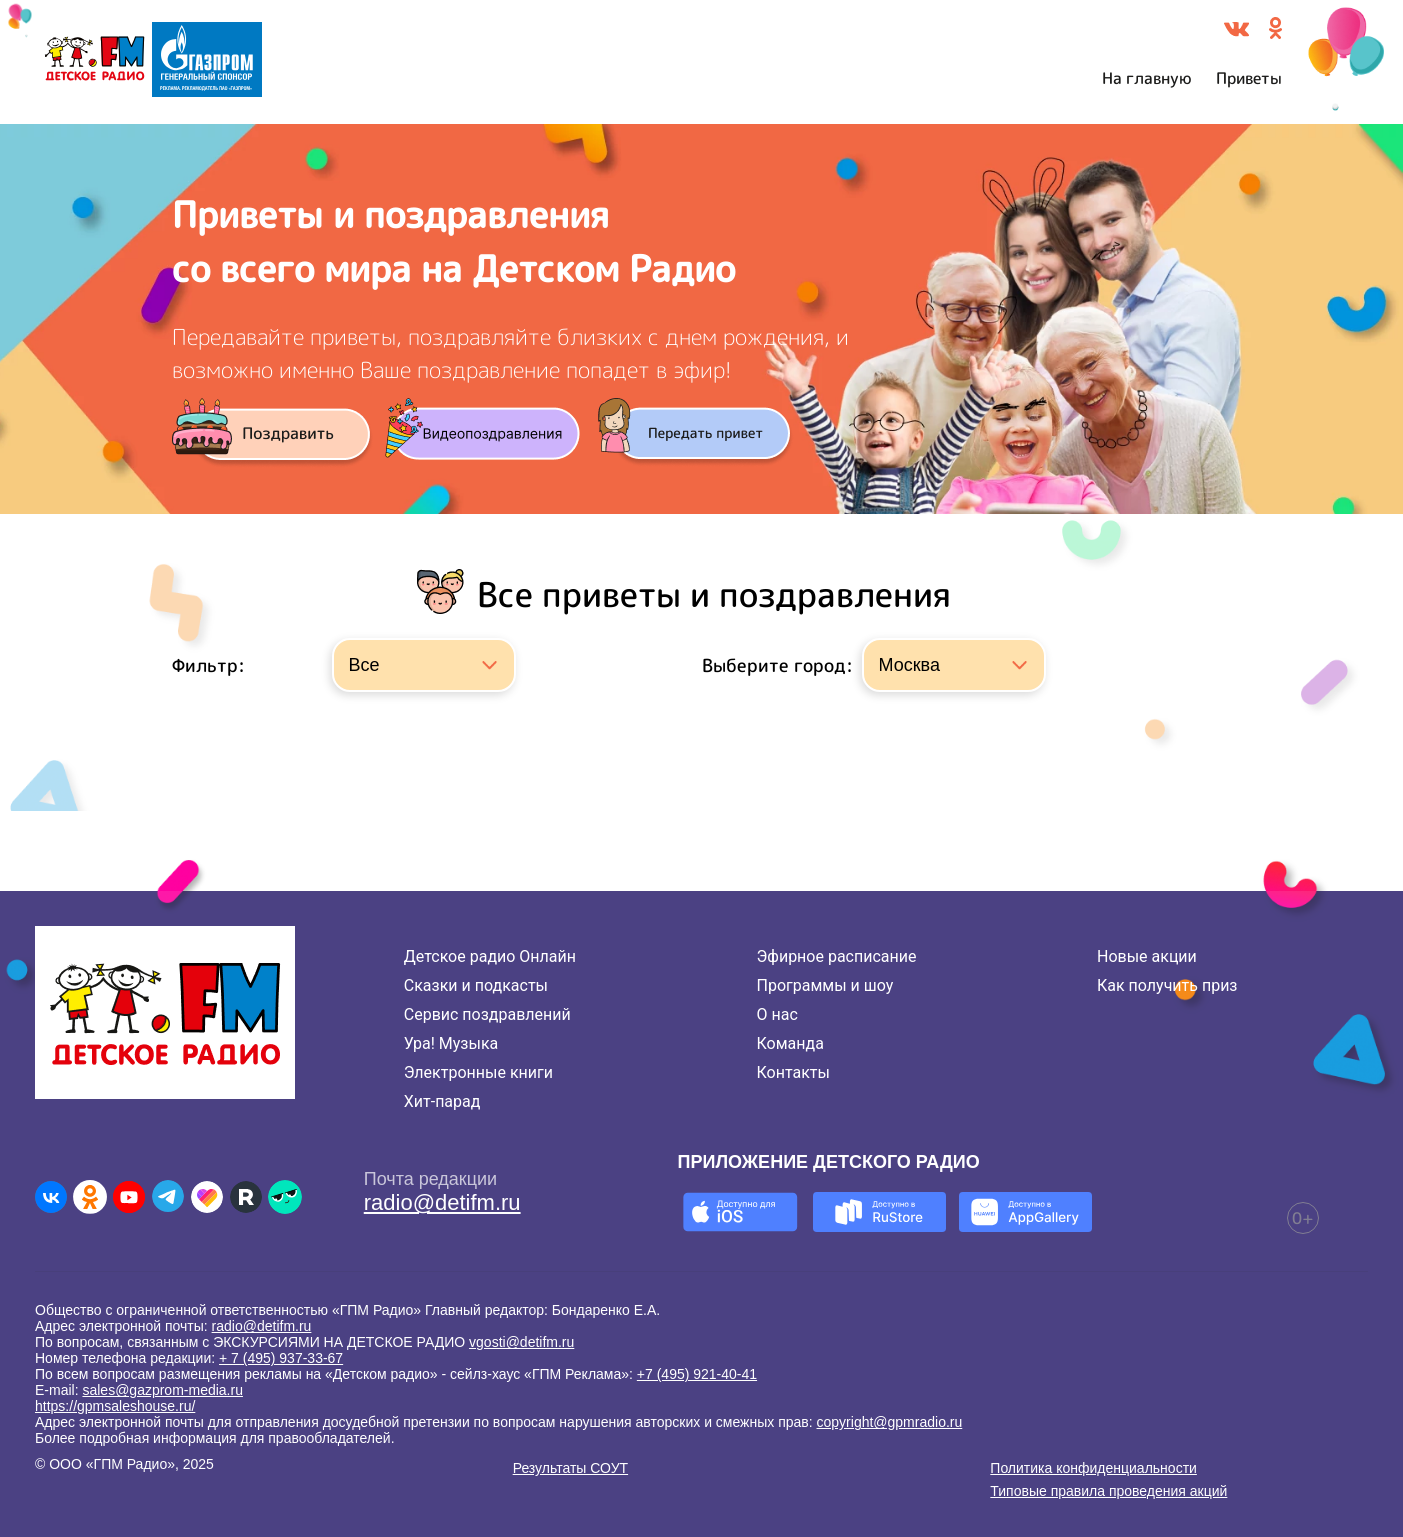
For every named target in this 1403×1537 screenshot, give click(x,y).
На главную (1147, 78)
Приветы (1249, 78)
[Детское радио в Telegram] (168, 1197)
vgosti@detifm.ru (521, 1342)
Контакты (793, 1072)
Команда (790, 1043)
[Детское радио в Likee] (207, 1197)
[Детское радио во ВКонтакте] (51, 1197)
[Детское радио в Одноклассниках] (90, 1197)
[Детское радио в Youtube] (129, 1197)
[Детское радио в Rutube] (246, 1197)
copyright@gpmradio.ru (890, 1422)
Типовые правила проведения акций (1108, 1491)
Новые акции (1147, 956)
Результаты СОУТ (570, 1468)
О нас (777, 1014)
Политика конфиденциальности (1093, 1468)
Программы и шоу (825, 985)
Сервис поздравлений (487, 1014)
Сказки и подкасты (476, 985)
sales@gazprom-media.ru (162, 1390)
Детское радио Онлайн (490, 956)
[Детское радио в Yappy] (285, 1197)
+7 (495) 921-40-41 (697, 1374)
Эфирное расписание (837, 956)
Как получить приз (1167, 985)
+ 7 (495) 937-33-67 (281, 1358)
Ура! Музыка (451, 1043)
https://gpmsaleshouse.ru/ (115, 1406)
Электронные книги (478, 1072)
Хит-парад (442, 1101)
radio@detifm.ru (442, 1202)
